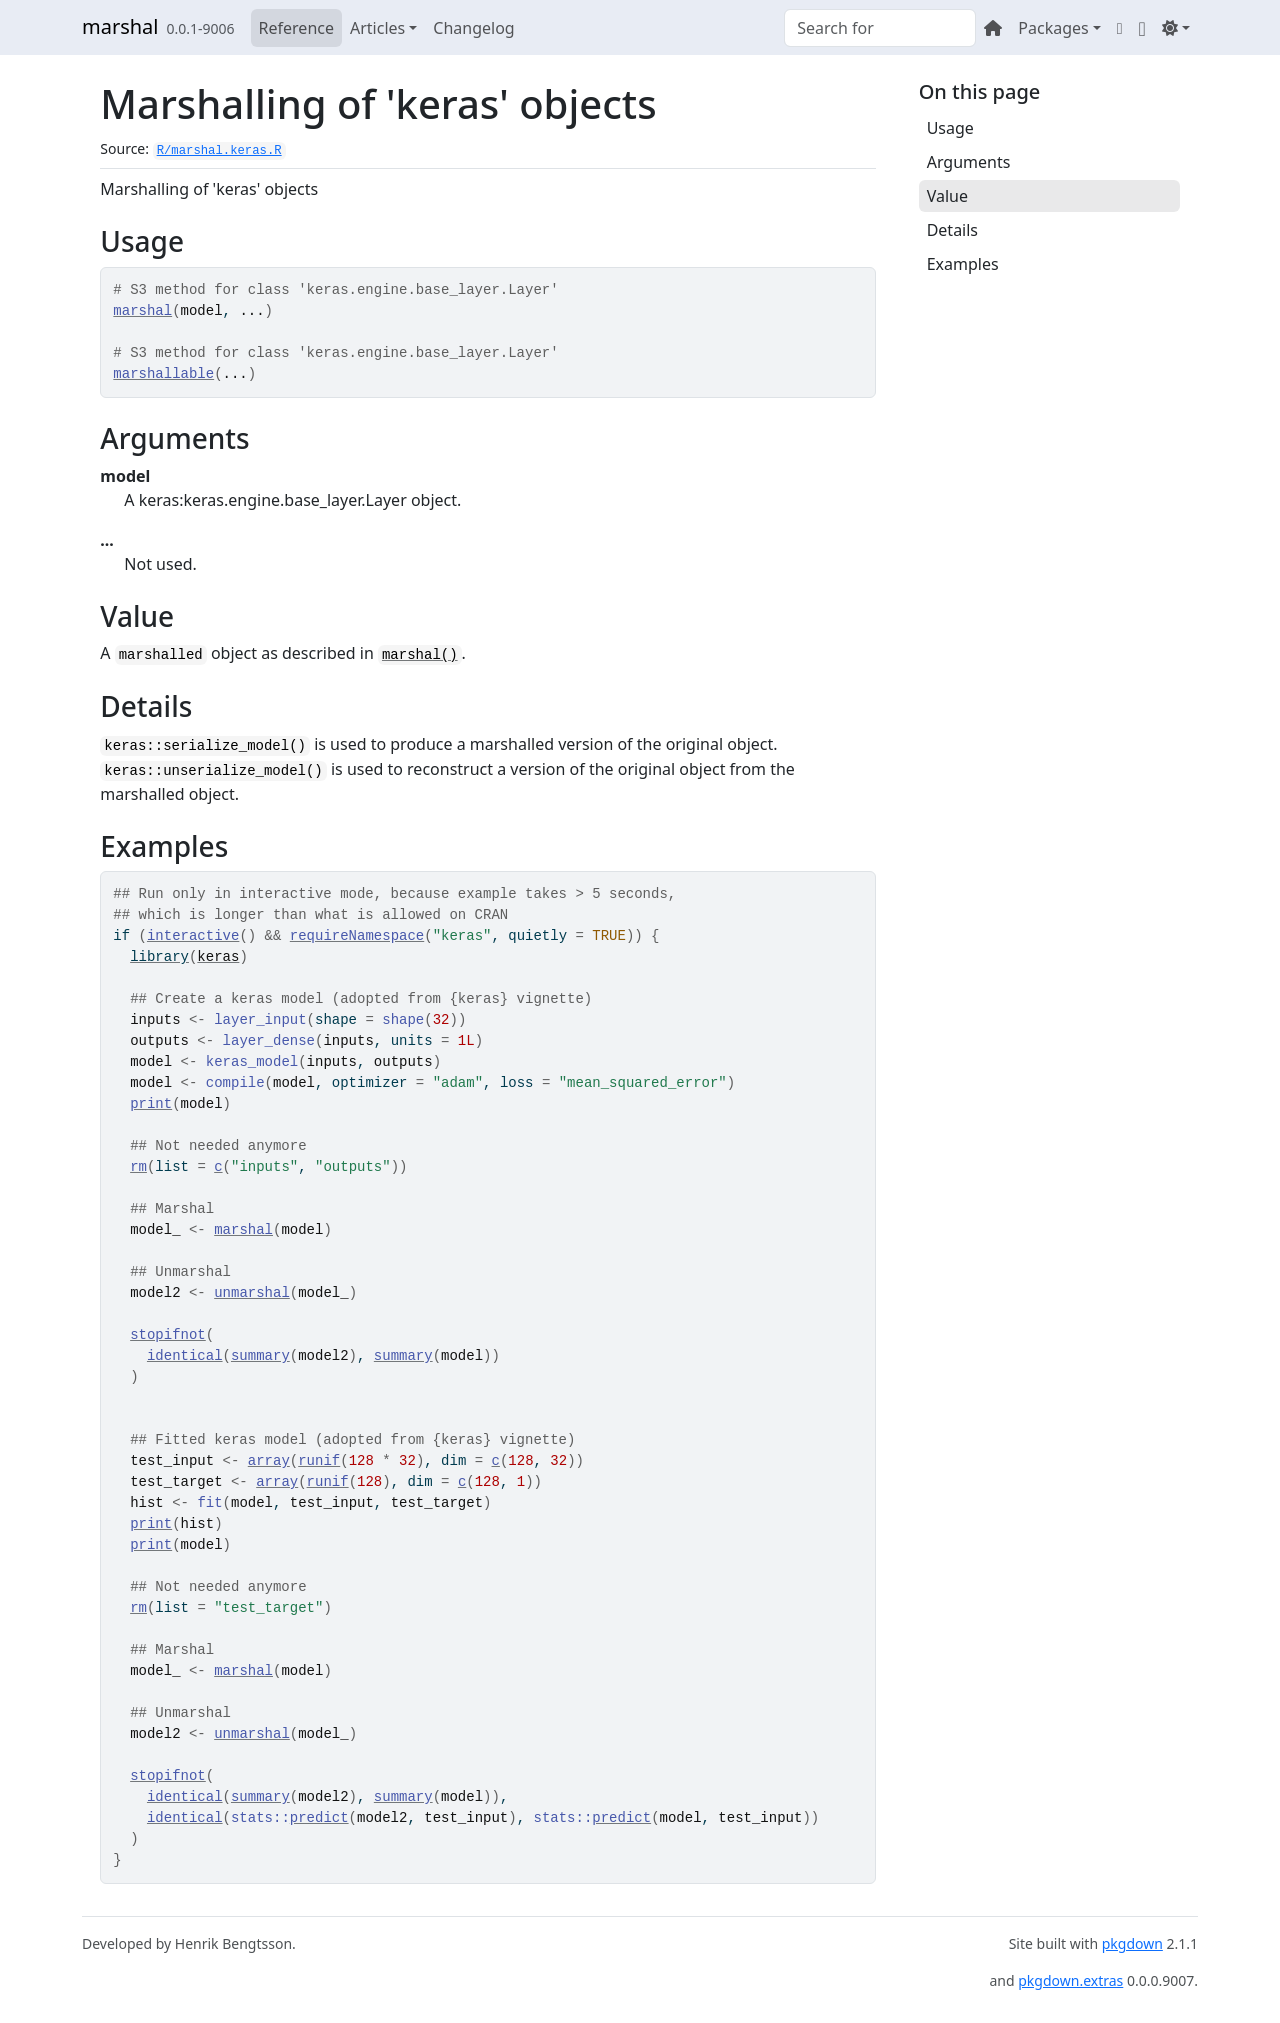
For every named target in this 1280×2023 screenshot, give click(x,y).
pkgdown (1132, 1943)
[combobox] (880, 28)
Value (947, 196)
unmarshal (252, 1293)
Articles (377, 28)
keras (218, 957)
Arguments (969, 162)
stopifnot (168, 1335)
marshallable (163, 374)
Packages (1053, 28)
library (159, 957)
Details (952, 230)
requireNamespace (357, 936)
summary (260, 1356)
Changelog (473, 28)
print (151, 1104)
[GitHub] (1142, 28)
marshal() (420, 655)
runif (319, 1461)
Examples (963, 264)
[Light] (1176, 28)
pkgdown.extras (1070, 1980)
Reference (296, 28)
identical (185, 1356)
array (269, 1461)
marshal (120, 26)
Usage (950, 128)
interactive (193, 936)
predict (319, 1818)
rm (138, 1167)
